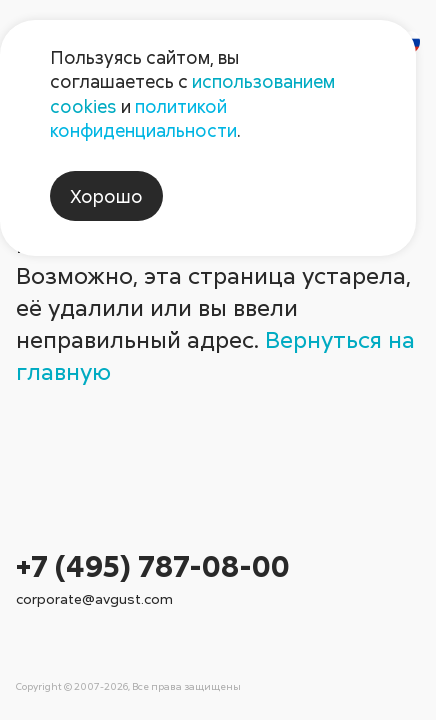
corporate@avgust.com (94, 598)
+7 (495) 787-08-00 (153, 565)
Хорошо (106, 196)
